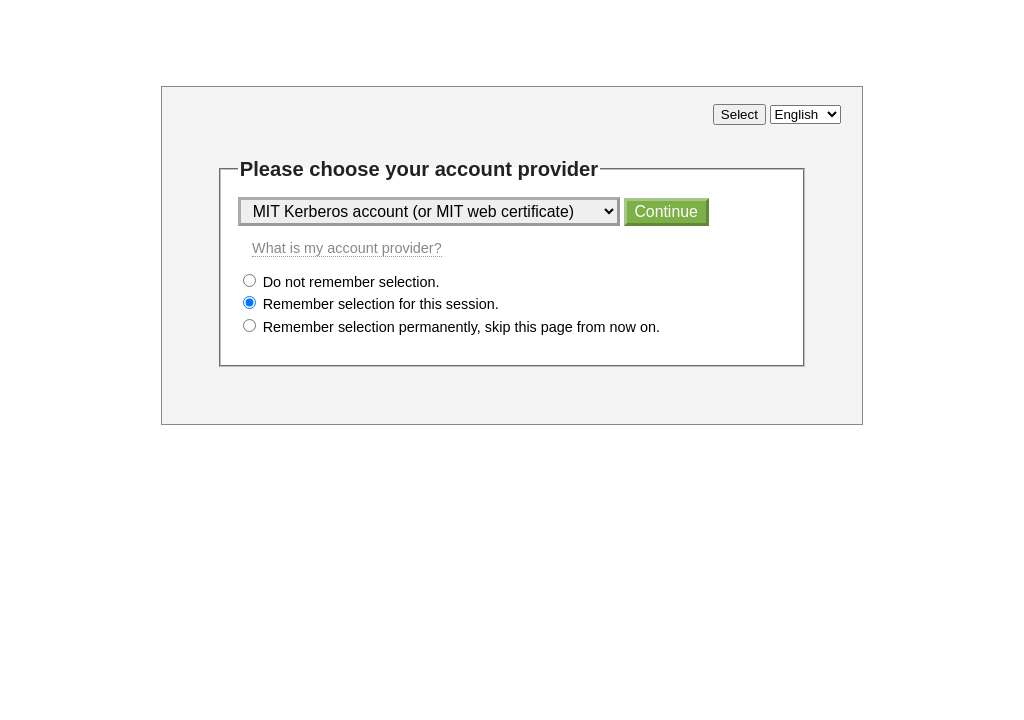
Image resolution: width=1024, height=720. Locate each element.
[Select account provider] (429, 211)
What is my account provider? (347, 248)
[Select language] (805, 114)
